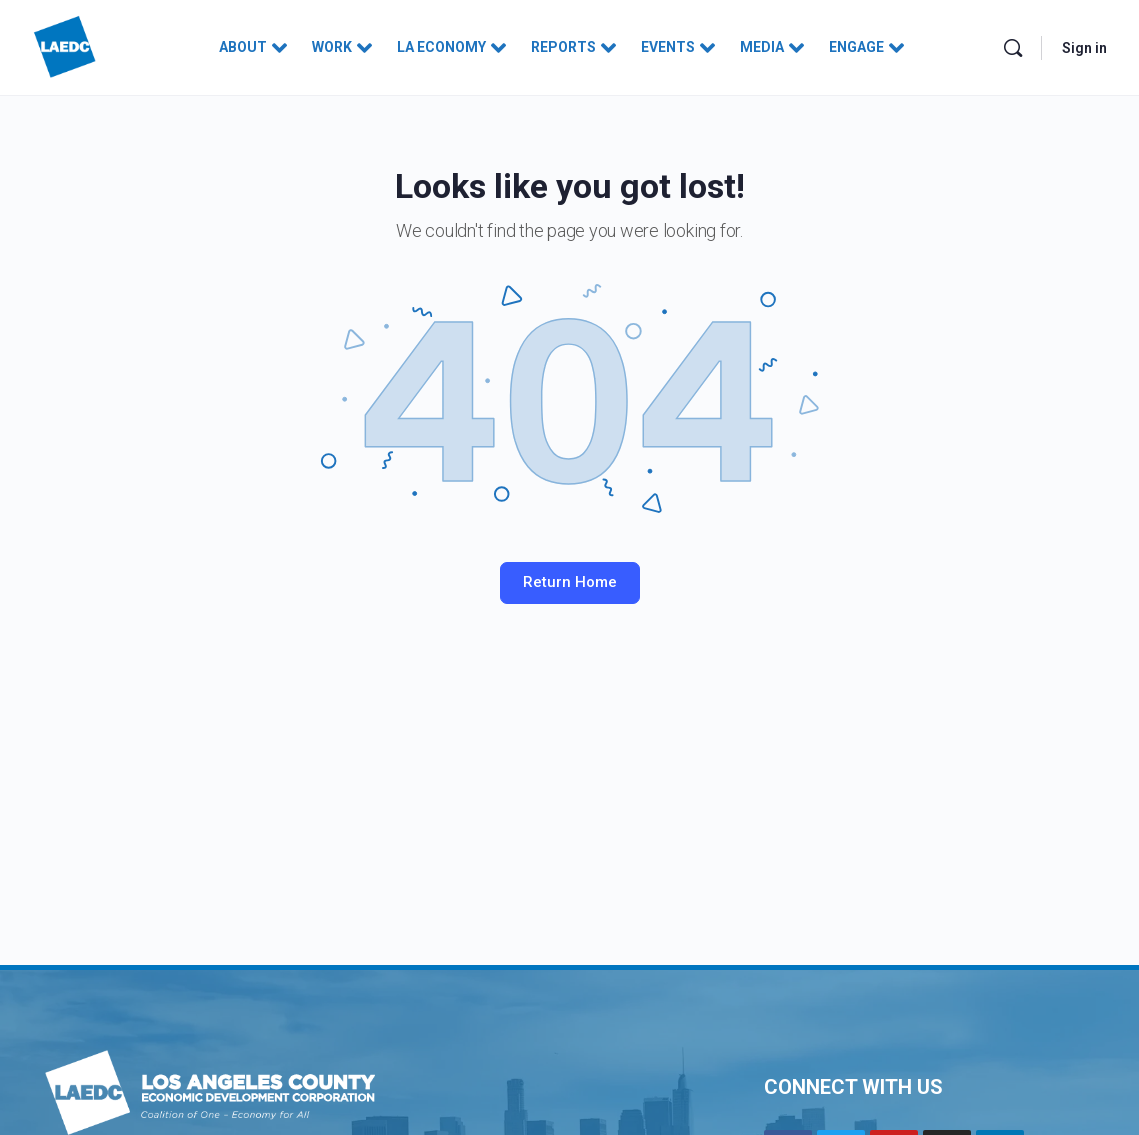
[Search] (1013, 48)
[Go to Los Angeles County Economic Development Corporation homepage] (65, 46)
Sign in (1084, 48)
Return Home (570, 582)
